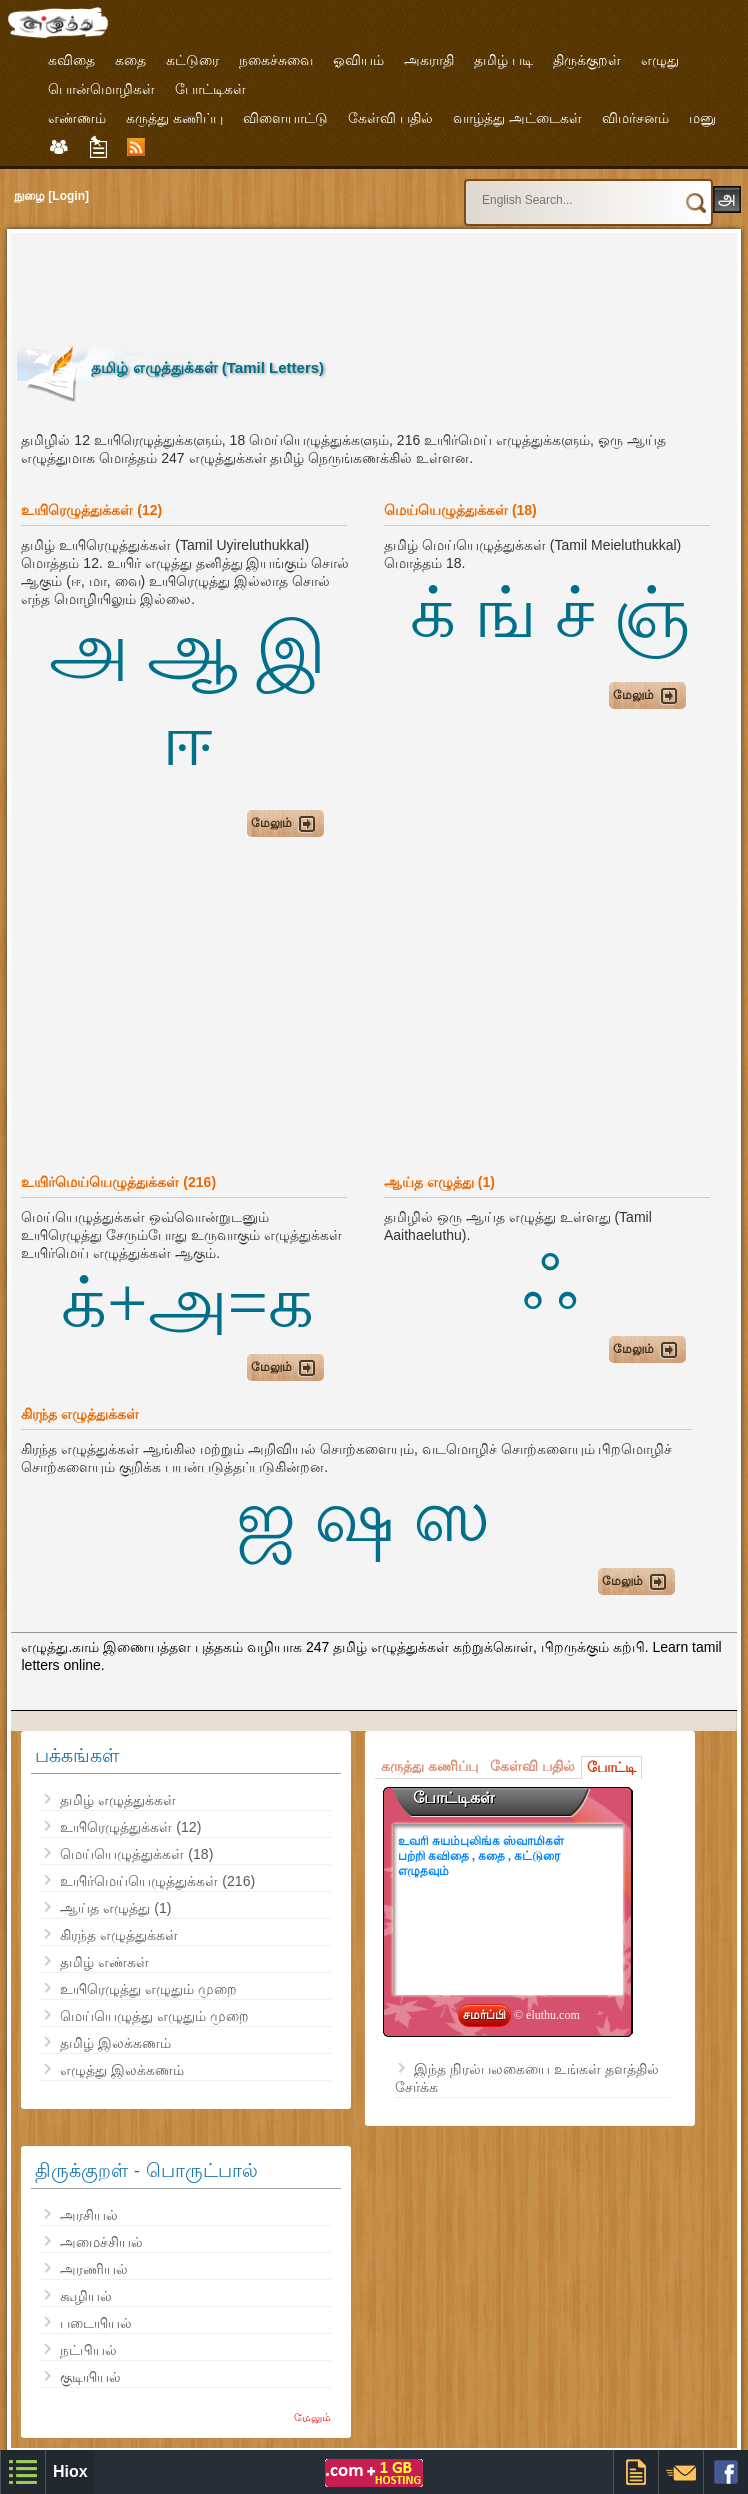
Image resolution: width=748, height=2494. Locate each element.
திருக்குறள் (587, 60)
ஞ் (651, 613)
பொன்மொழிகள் (101, 89)
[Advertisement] (381, 284)
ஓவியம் (358, 60)
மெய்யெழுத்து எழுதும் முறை (154, 2016)
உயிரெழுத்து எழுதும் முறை (148, 1989)
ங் (505, 613)
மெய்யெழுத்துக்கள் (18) (136, 1854)
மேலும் (312, 2417)
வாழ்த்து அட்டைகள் (517, 118)
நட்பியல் (88, 2350)
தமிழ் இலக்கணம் (115, 2043)
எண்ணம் (77, 118)
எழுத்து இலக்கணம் (122, 2070)
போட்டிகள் (210, 89)
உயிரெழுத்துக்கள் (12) (130, 1827)
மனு (702, 118)
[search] (551, 191)
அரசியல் (89, 2215)
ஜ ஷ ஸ (363, 1517)
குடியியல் (90, 2377)
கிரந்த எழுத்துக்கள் (119, 1935)
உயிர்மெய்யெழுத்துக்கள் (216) (157, 1881)
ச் (575, 613)
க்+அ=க (187, 1303)
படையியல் (96, 2323)
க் (433, 613)
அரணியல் (94, 2269)
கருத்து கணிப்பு (174, 118)
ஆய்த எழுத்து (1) (115, 1908)
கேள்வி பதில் (390, 118)
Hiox (70, 2471)
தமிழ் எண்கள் (104, 1962)
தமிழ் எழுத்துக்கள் (118, 1800)
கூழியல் (86, 2296)
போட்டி (611, 1767)
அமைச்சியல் (101, 2242)
